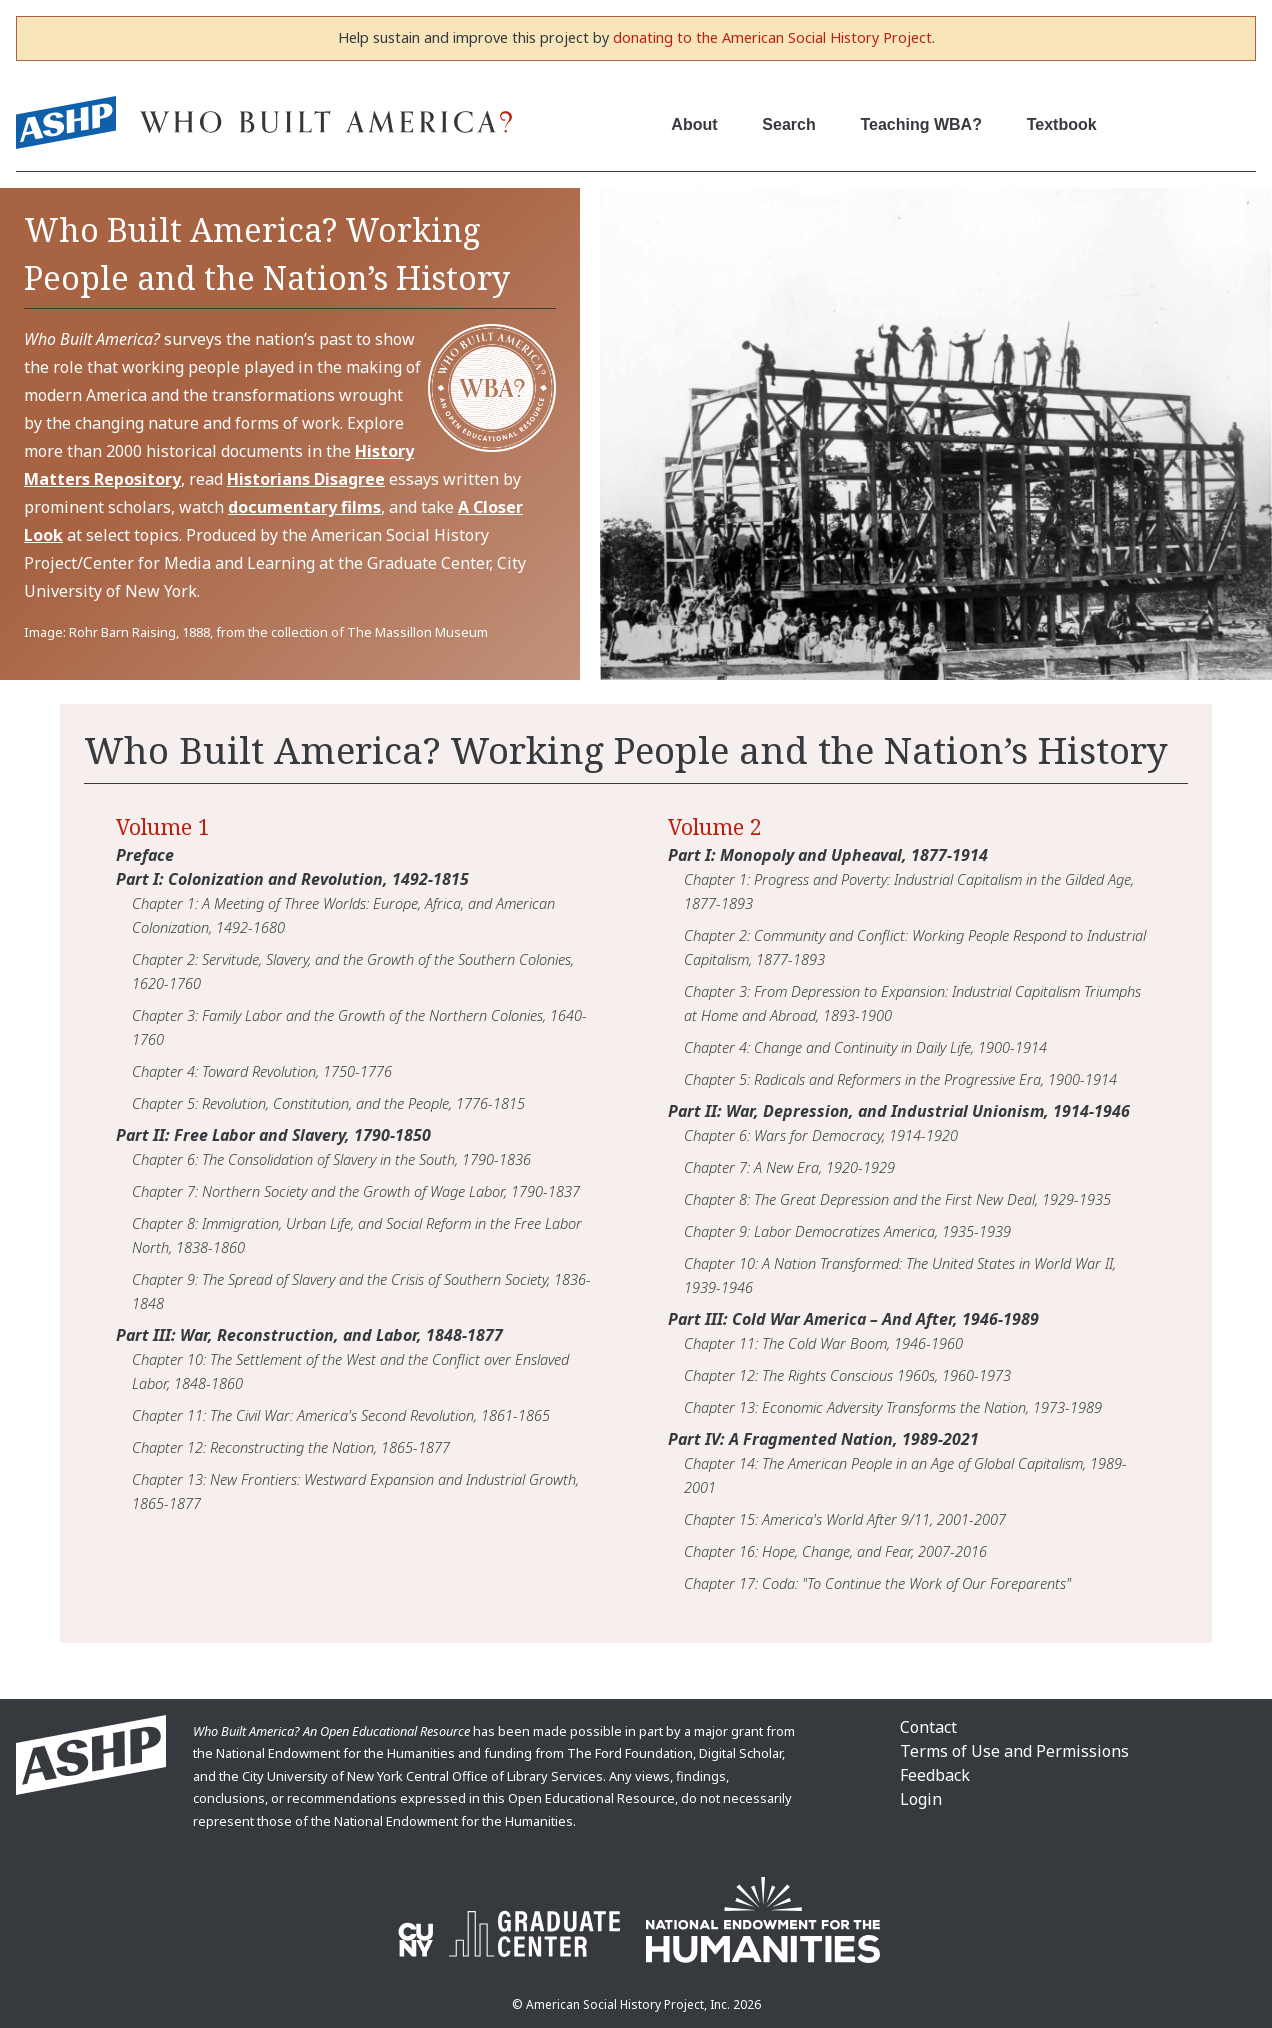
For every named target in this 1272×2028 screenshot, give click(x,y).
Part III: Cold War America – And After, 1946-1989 (853, 1319)
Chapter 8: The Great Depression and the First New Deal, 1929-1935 (897, 1199)
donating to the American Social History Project (772, 37)
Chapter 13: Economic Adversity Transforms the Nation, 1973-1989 (893, 1407)
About (694, 124)
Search (788, 124)
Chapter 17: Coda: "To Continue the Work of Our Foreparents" (877, 1583)
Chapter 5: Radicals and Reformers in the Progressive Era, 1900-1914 (900, 1079)
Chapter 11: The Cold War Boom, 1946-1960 (823, 1343)
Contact (928, 1727)
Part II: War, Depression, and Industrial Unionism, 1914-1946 (899, 1111)
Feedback (935, 1775)
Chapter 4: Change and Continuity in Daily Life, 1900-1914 (865, 1047)
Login (921, 1799)
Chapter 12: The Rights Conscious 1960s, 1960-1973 (847, 1375)
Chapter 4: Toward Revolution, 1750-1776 (262, 1071)
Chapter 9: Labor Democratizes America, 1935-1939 (847, 1231)
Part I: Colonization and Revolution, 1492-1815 (292, 879)
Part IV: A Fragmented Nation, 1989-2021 (823, 1439)
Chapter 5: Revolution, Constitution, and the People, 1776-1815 (328, 1103)
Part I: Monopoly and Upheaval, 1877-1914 (828, 855)
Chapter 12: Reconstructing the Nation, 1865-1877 (291, 1447)
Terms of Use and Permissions (1014, 1751)
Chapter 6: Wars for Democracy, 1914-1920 (821, 1135)
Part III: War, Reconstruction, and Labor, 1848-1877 (309, 1335)
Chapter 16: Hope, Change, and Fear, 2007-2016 (835, 1551)
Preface (145, 855)
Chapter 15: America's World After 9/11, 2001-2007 (845, 1519)
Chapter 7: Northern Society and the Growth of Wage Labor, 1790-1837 (356, 1191)
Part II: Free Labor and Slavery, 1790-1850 (273, 1135)
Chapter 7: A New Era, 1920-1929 (789, 1167)
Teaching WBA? (920, 124)
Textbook (1062, 124)
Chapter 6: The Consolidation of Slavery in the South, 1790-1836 (331, 1159)
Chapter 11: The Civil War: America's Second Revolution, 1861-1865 (341, 1415)
